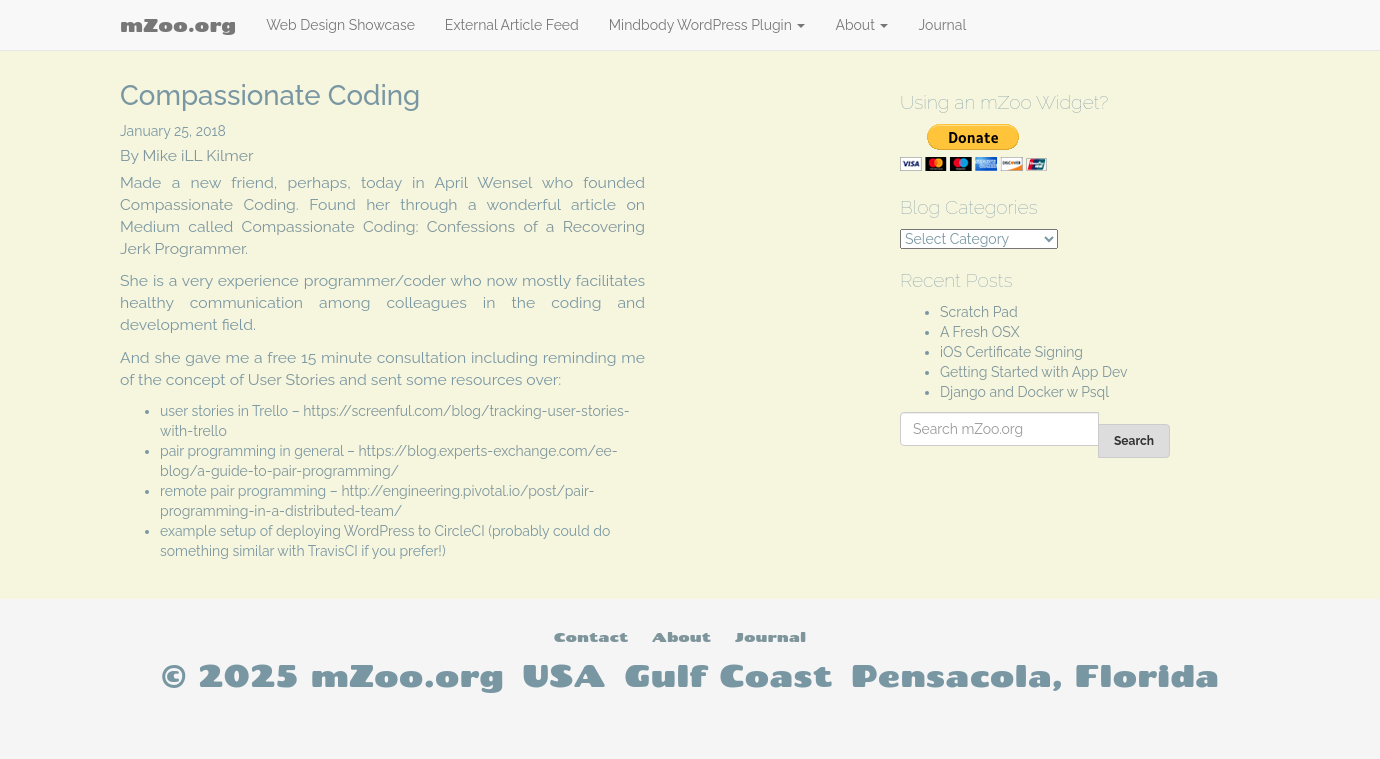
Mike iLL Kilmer (198, 155)
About (861, 25)
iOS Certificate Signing (1011, 352)
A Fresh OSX (980, 332)
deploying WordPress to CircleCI (380, 531)
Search (1134, 441)
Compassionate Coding (208, 204)
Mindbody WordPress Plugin (707, 25)
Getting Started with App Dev (1034, 372)
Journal (942, 25)
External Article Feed (512, 25)
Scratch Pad (979, 312)
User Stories (291, 379)
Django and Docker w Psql (1024, 392)
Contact (591, 636)
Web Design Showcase (340, 25)
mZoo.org (178, 25)
